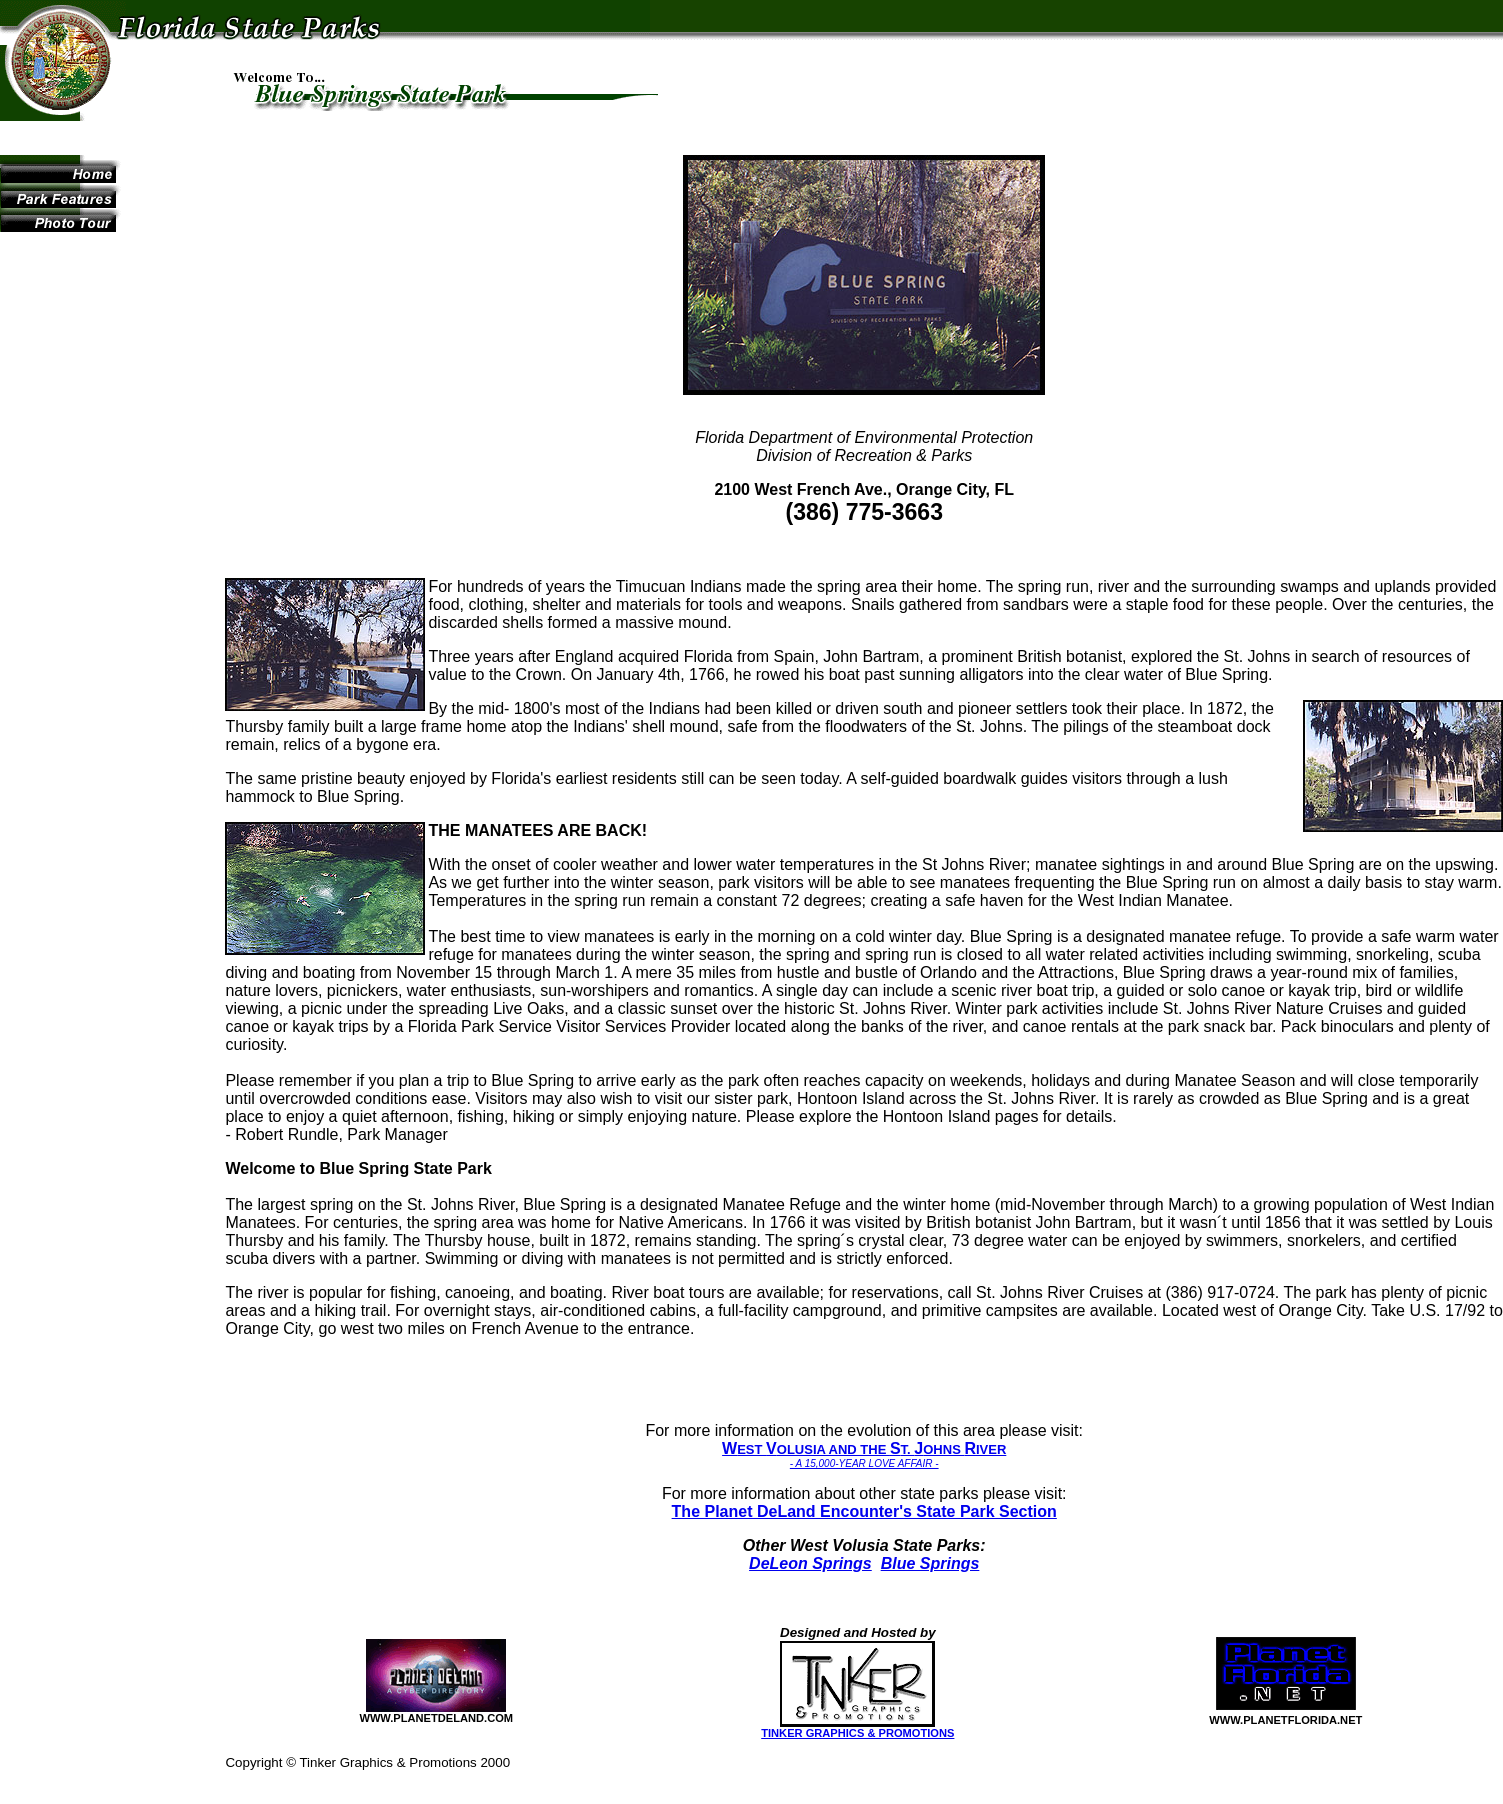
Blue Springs (930, 1563)
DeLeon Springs (810, 1563)
